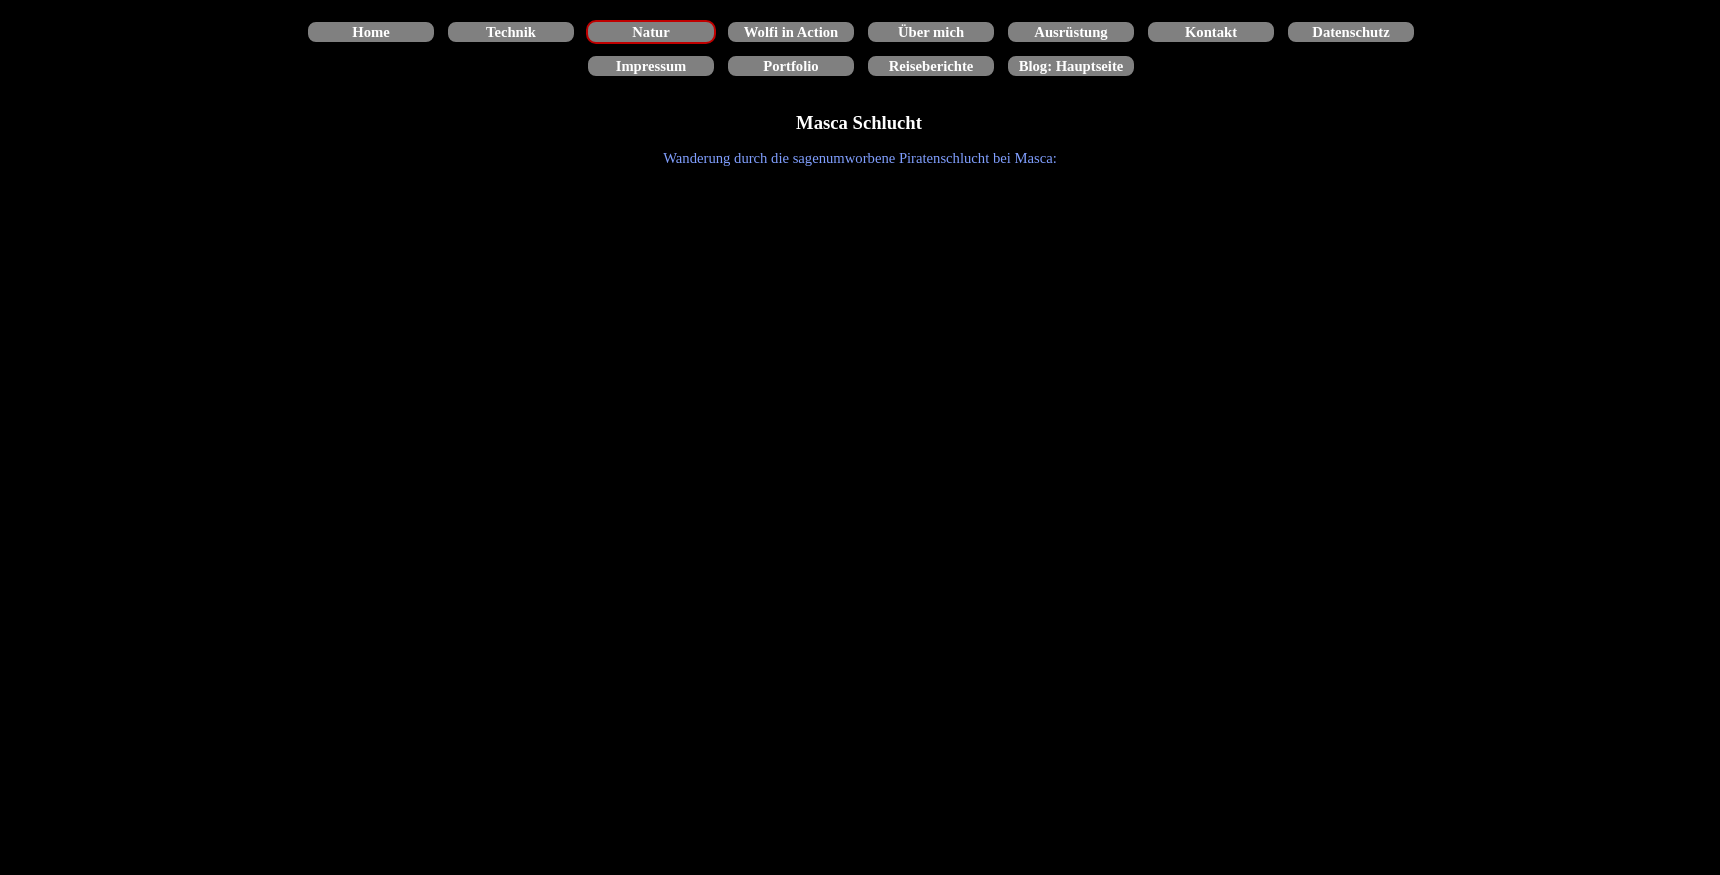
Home (370, 32)
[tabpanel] (860, 158)
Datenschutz (1350, 32)
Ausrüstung (1070, 32)
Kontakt (1211, 32)
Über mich (931, 32)
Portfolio (790, 66)
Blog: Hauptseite (1071, 66)
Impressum (651, 66)
